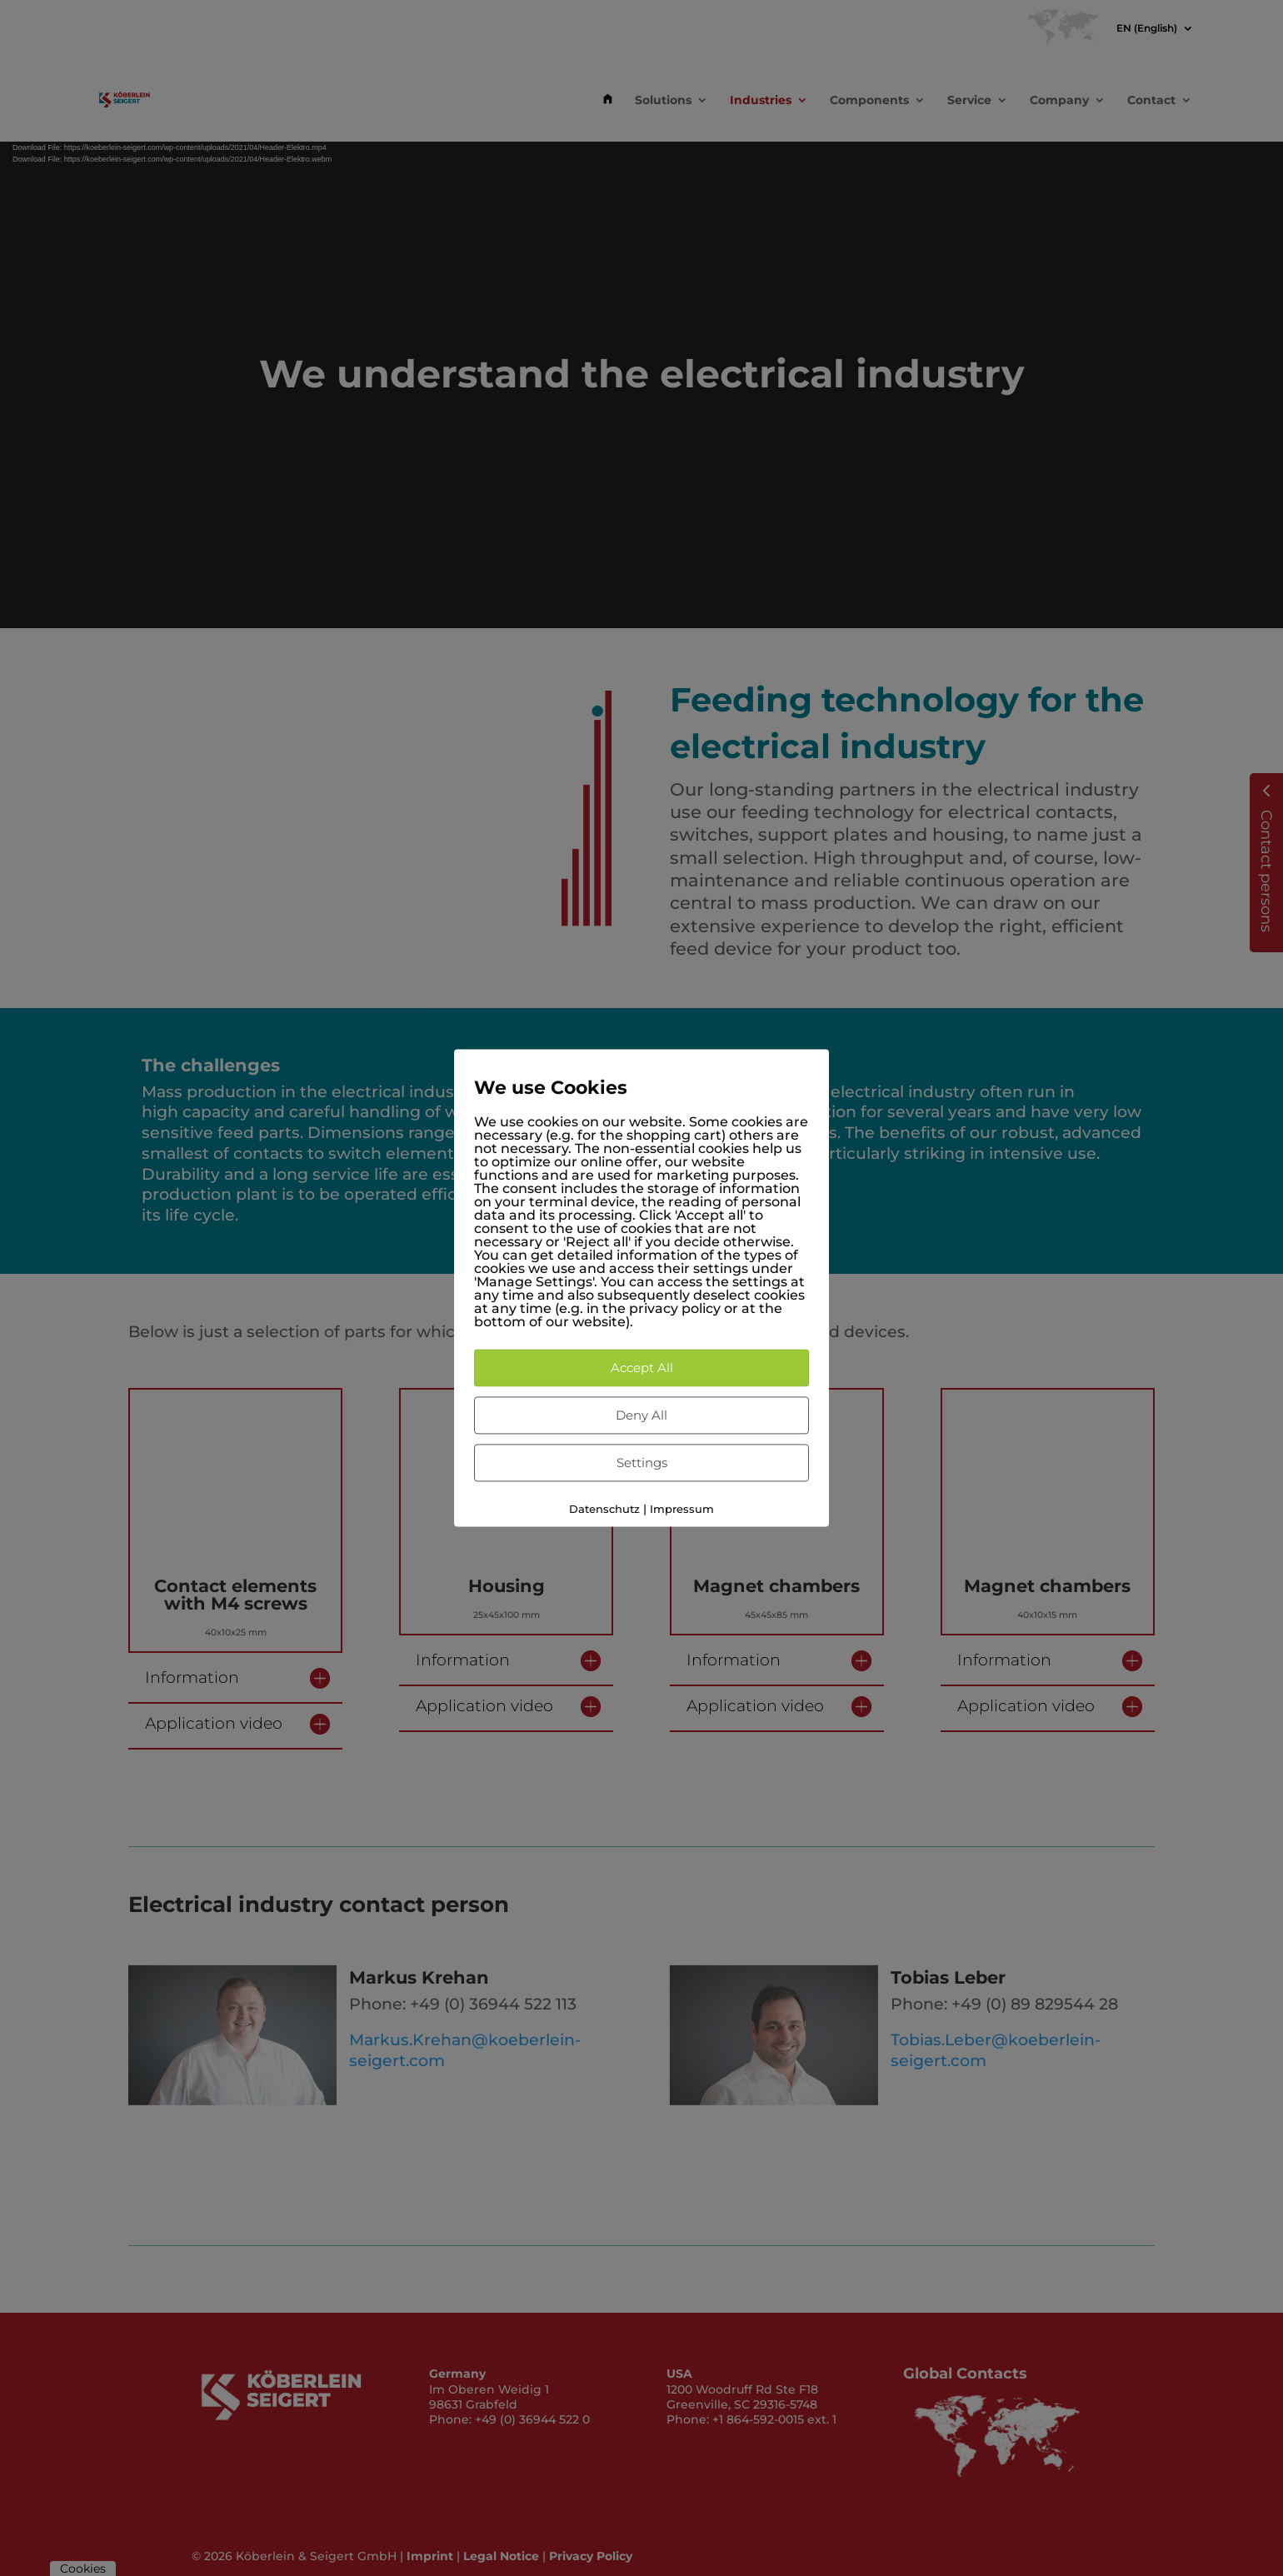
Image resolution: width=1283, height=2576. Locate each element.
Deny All (641, 1415)
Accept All (642, 1367)
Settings (642, 1462)
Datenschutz (604, 1508)
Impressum (682, 1508)
